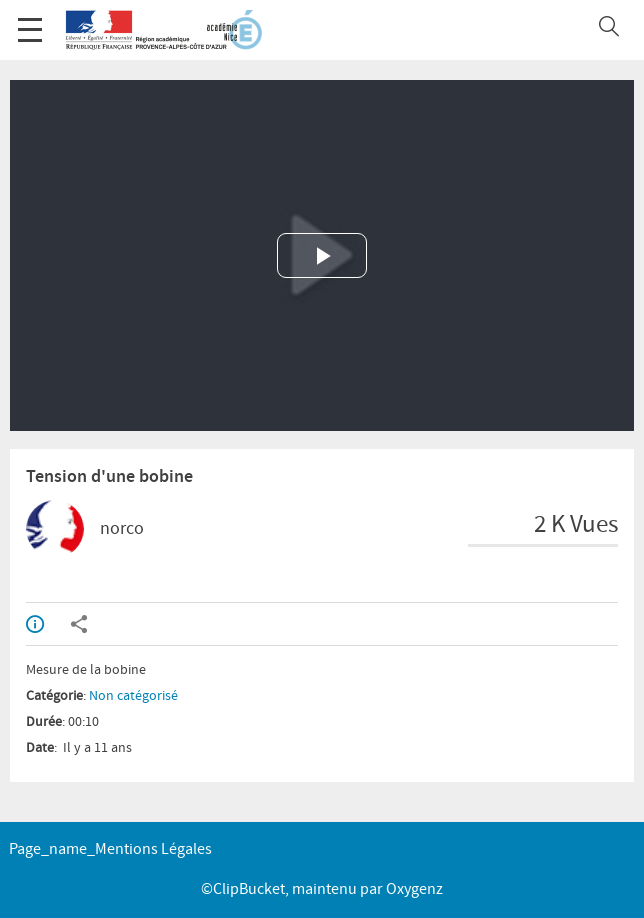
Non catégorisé (133, 696)
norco (122, 529)
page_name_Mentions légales (110, 849)
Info (35, 624)
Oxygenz (414, 889)
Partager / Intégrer (79, 624)
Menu (30, 19)
